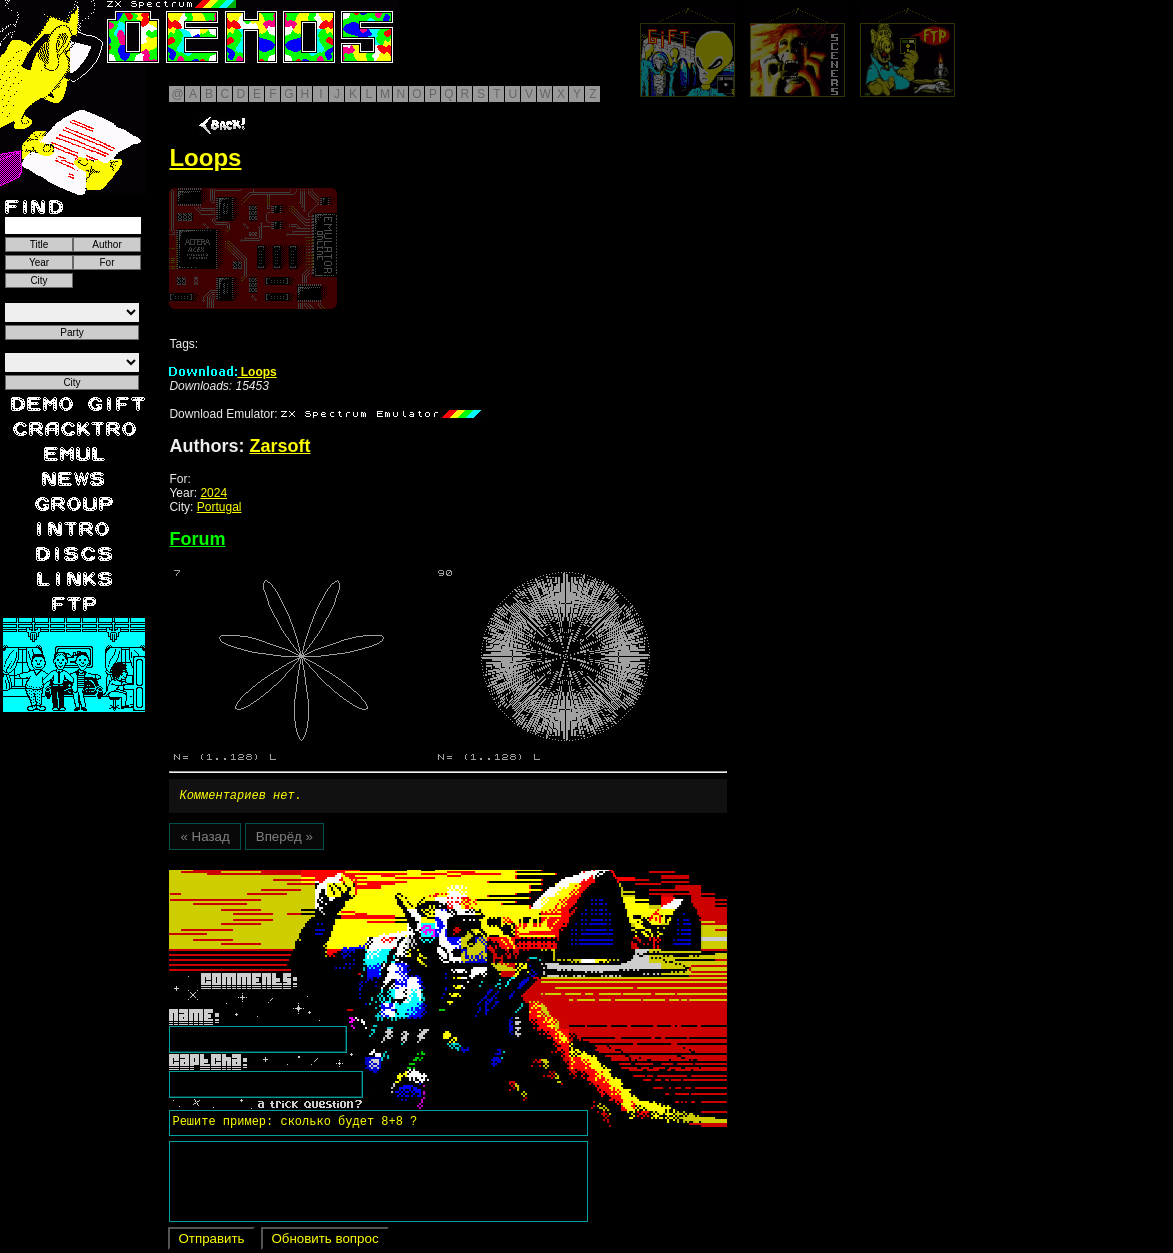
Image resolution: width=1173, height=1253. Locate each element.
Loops (222, 372)
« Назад (204, 839)
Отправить (211, 1241)
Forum (197, 539)
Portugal (219, 507)
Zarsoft (279, 446)
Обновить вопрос (324, 1241)
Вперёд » (284, 839)
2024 (213, 493)
